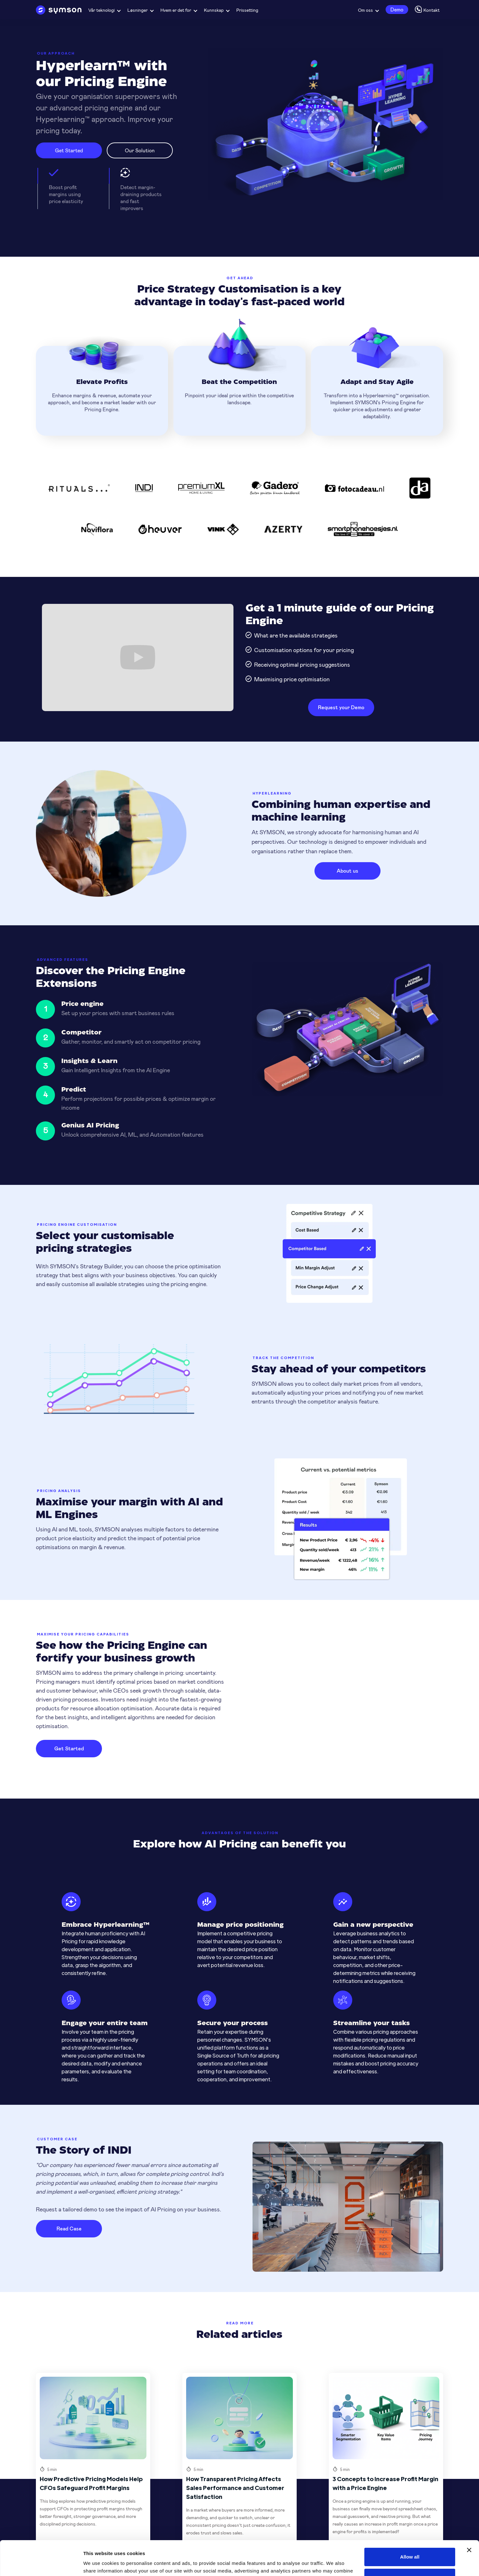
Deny (410, 2545)
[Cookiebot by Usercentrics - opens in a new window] (41, 2563)
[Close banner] (469, 2517)
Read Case (69, 2228)
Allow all (410, 2524)
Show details (98, 2563)
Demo (396, 9)
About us (347, 871)
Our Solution (140, 150)
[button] (104, 9)
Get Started (69, 150)
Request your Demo (341, 707)
